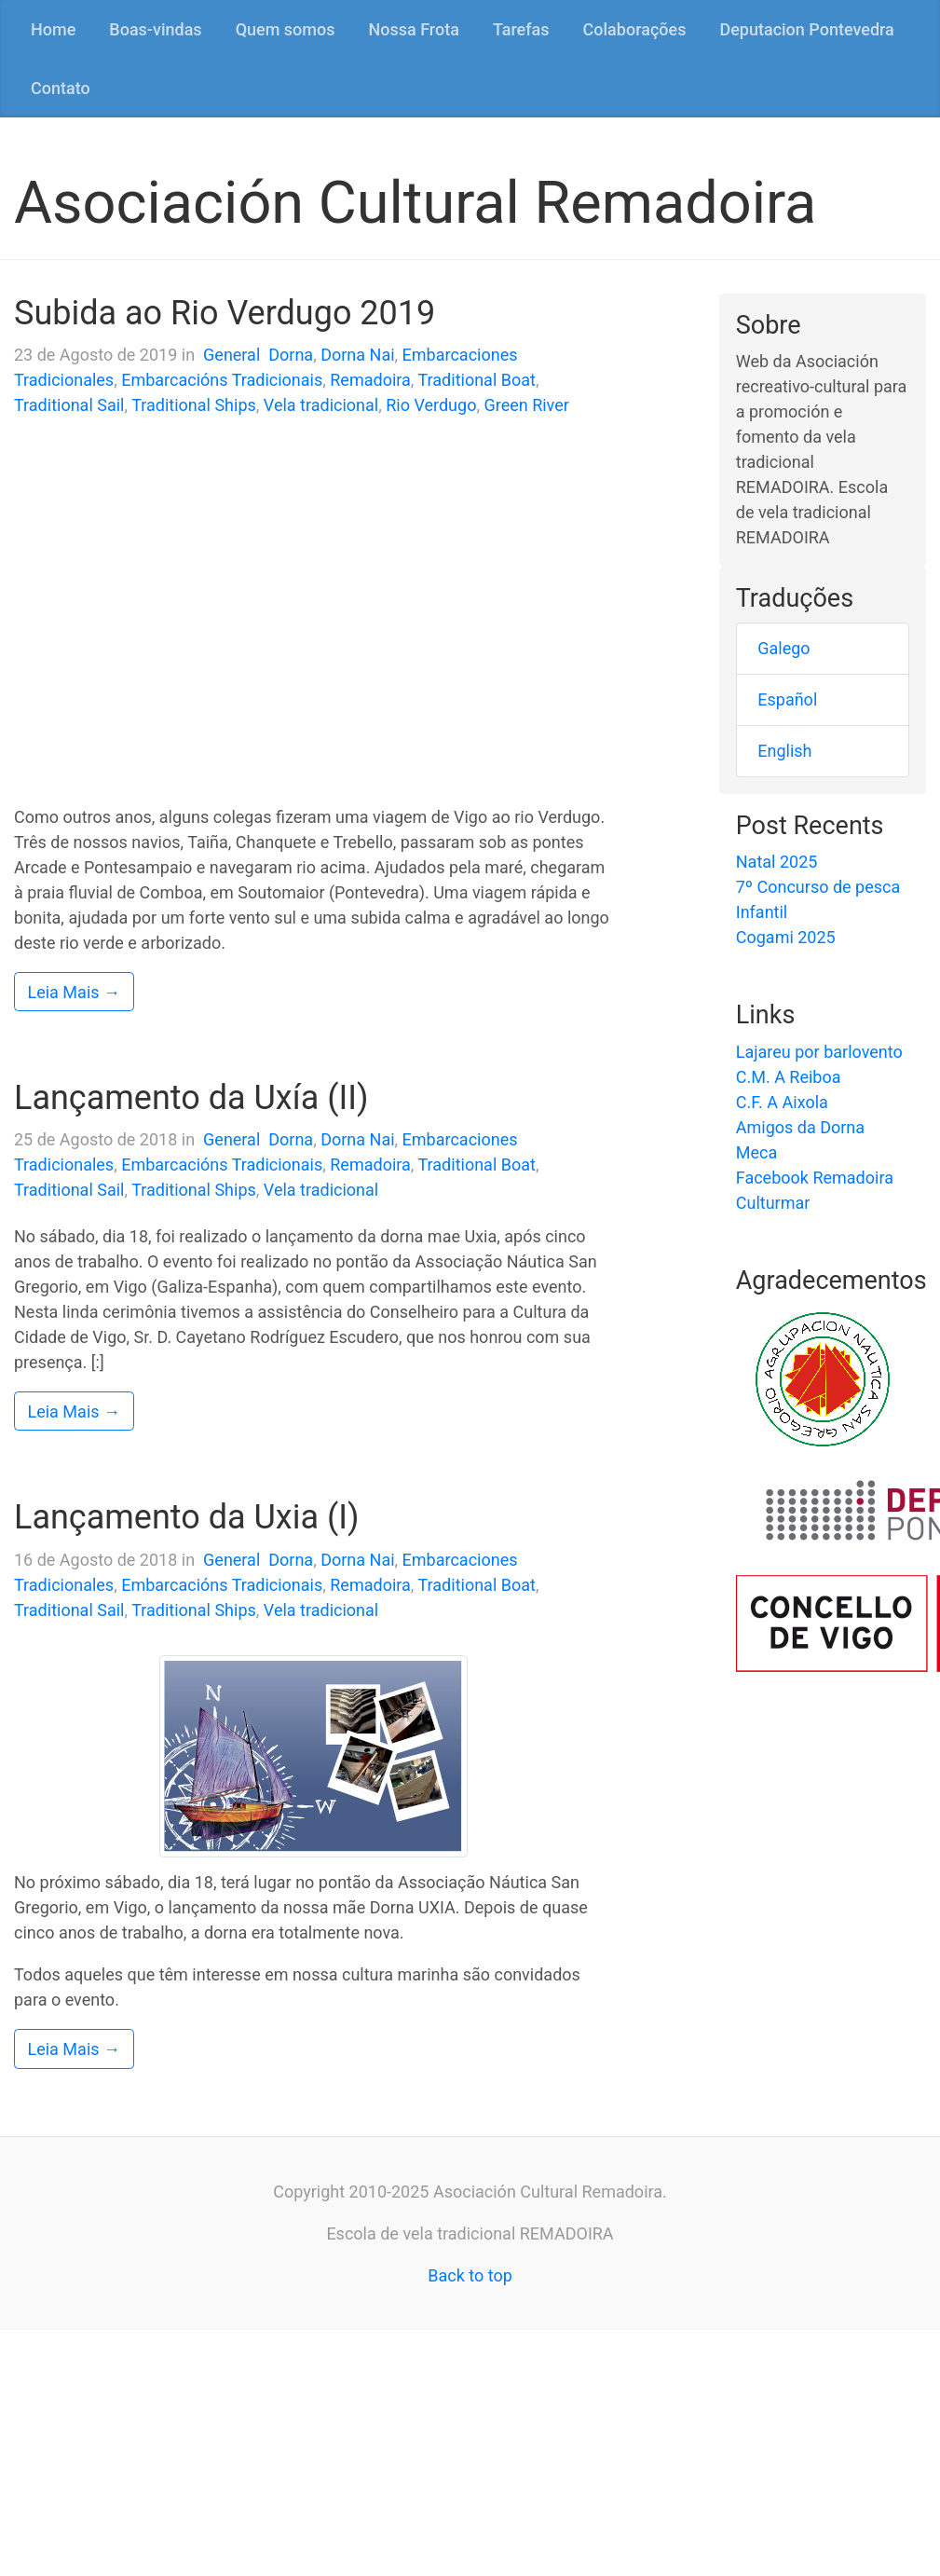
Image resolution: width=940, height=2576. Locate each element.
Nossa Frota (413, 29)
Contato (60, 88)
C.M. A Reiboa (788, 1077)
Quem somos (285, 29)
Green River (526, 405)
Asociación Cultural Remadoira (415, 203)
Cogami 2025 (786, 937)
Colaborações (635, 29)
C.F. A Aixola (782, 1102)
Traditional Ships (193, 405)
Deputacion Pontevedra (806, 29)
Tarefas (521, 29)
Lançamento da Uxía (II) (191, 1097)
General (231, 354)
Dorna (290, 354)
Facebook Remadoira (814, 1177)
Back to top (470, 2275)
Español (787, 699)
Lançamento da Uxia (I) (187, 1517)
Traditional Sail (69, 405)
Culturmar (773, 1203)
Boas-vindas (155, 29)
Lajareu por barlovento (819, 1052)
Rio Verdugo (431, 405)
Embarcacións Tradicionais (221, 380)
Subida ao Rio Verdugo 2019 (224, 313)
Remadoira (370, 380)
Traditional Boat (476, 380)
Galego (783, 648)
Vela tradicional (321, 405)
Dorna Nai (357, 354)
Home (53, 29)
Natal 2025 (777, 861)
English (784, 750)
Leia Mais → (74, 992)
